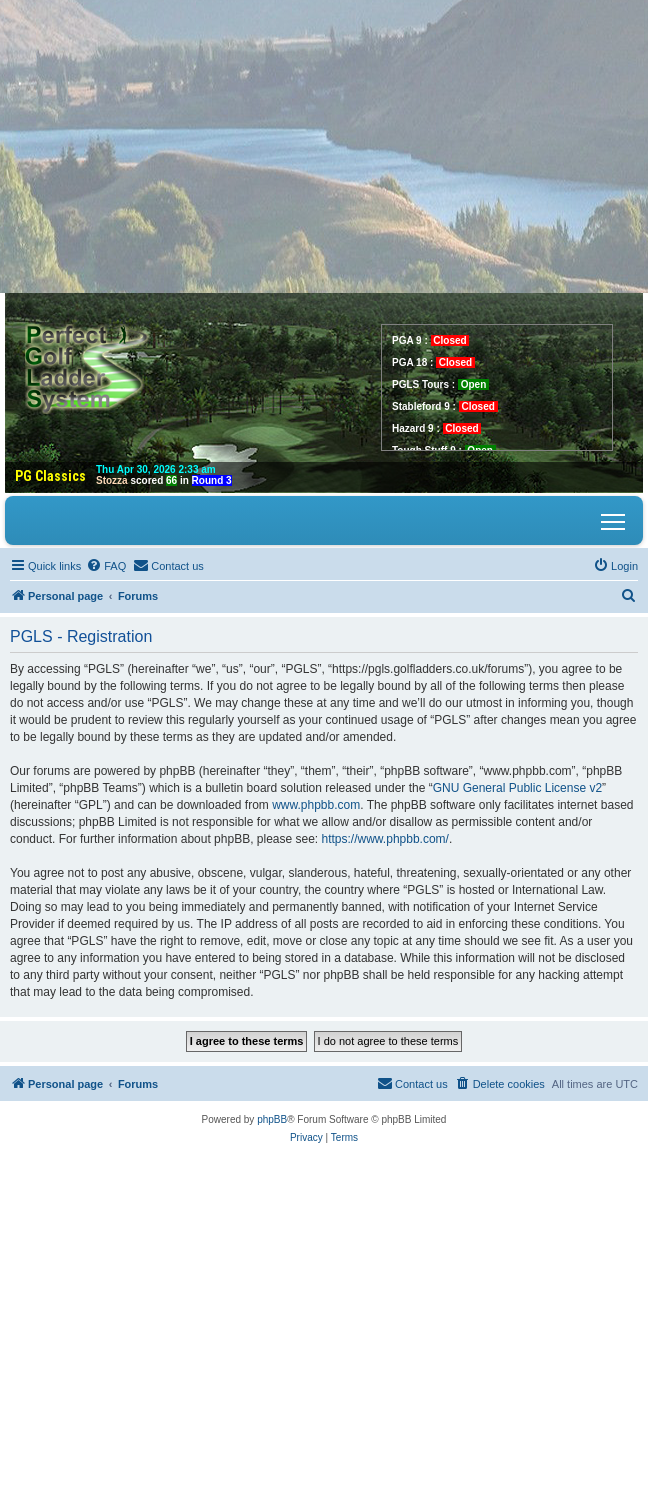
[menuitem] (106, 566)
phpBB (272, 1119)
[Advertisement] (324, 140)
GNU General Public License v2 (517, 788)
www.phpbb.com (316, 805)
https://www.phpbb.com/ (385, 839)
